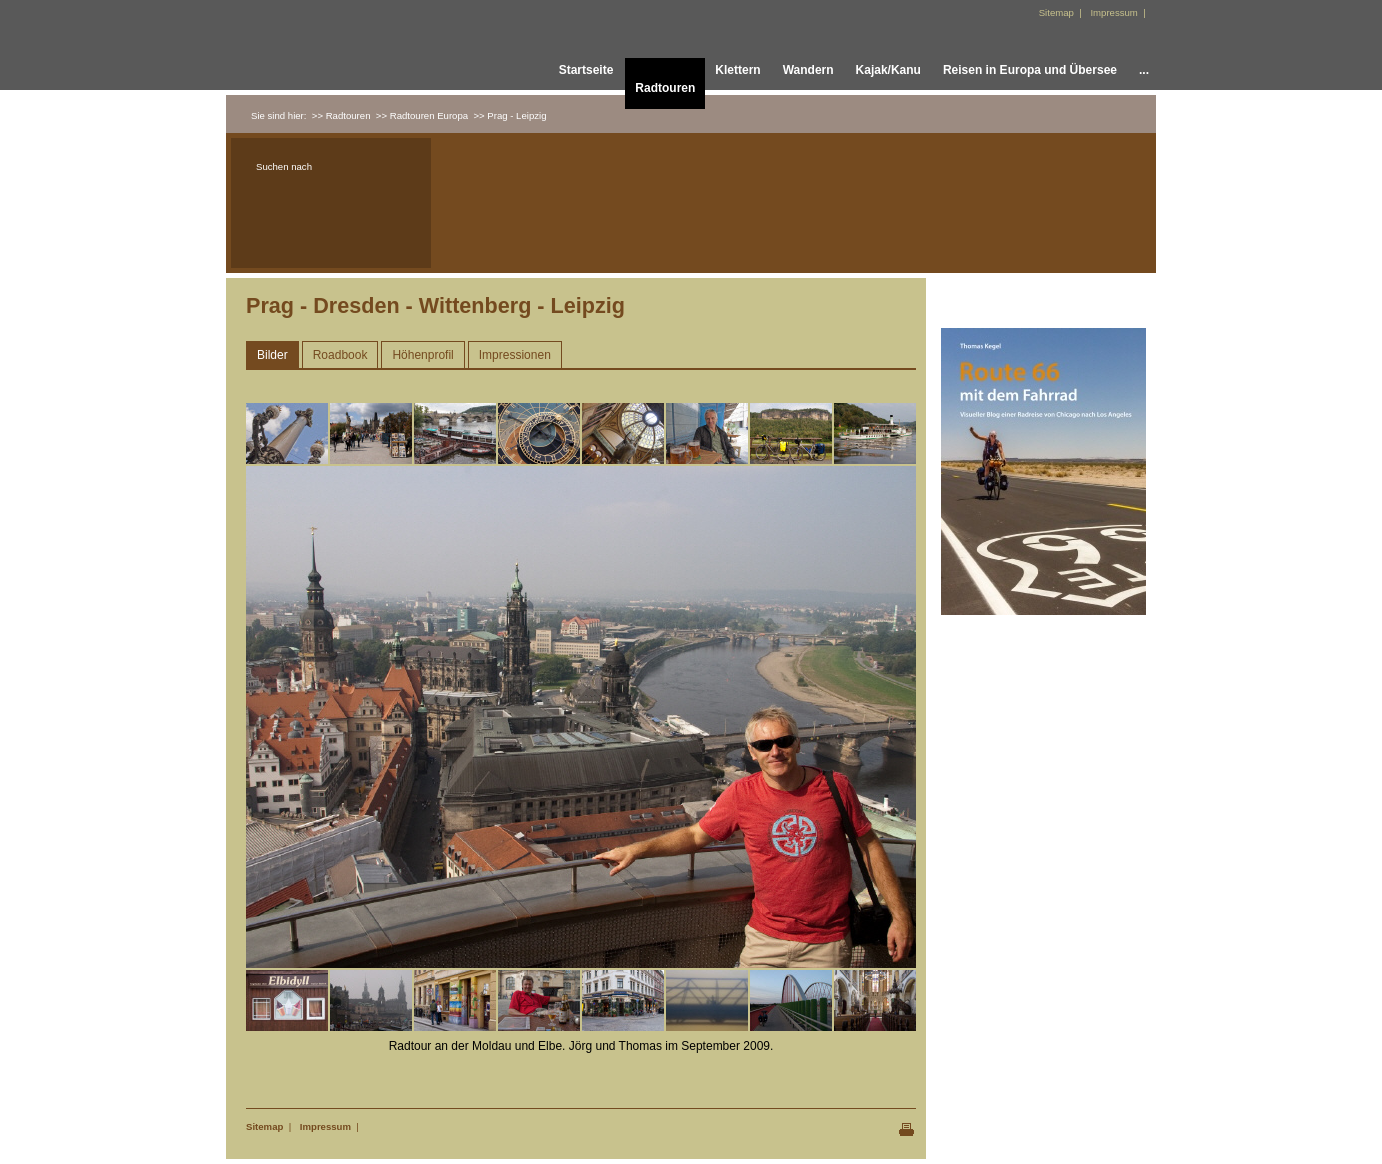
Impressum (325, 1126)
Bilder (272, 355)
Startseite (586, 70)
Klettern (737, 70)
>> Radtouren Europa (422, 115)
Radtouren (665, 88)
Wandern (808, 70)
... (1144, 70)
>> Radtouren (341, 115)
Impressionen (515, 355)
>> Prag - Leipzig (509, 115)
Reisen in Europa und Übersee (1030, 70)
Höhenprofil (422, 355)
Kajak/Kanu (888, 70)
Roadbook (340, 355)
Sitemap (264, 1126)
